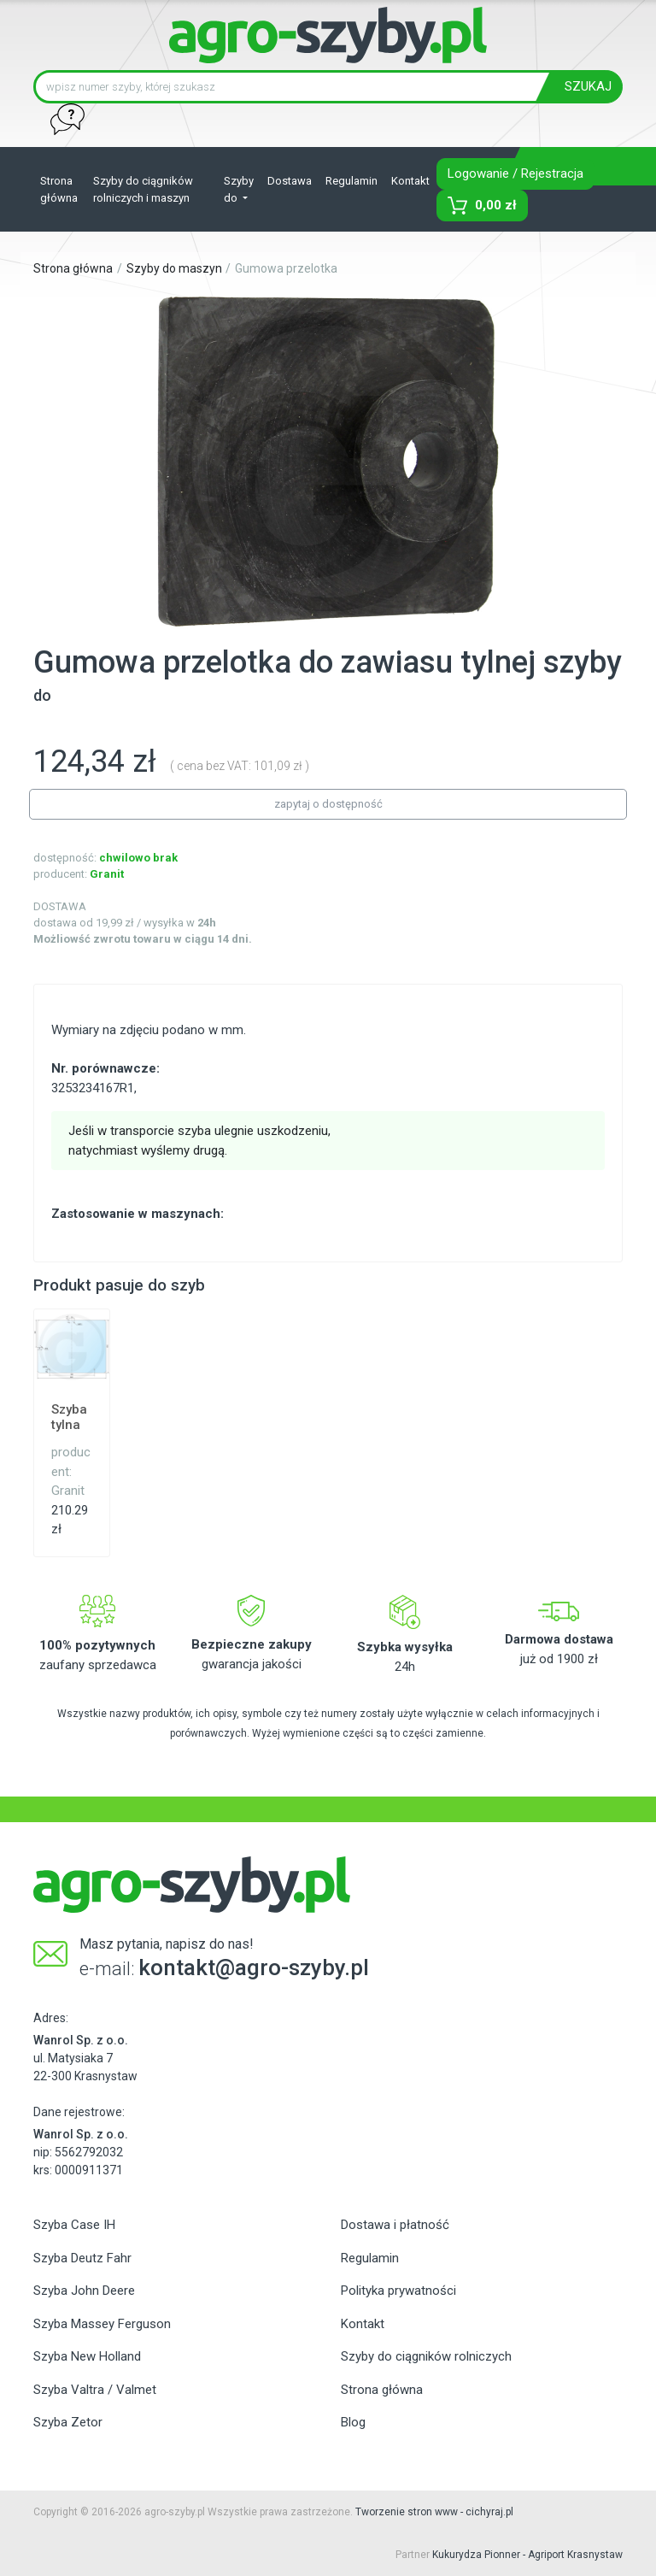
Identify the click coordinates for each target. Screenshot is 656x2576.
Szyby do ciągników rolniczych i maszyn (143, 189)
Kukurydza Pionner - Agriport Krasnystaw (527, 2555)
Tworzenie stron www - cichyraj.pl (434, 2512)
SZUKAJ (588, 86)
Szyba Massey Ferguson (102, 2324)
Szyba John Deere (84, 2290)
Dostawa (289, 180)
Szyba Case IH (74, 2224)
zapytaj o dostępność (328, 803)
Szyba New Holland (87, 2356)
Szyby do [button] (239, 189)
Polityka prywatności (398, 2290)
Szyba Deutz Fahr (82, 2258)
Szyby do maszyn (174, 268)
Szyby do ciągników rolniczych (426, 2356)
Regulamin (351, 180)
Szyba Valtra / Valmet (94, 2389)
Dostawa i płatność (395, 2224)
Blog (353, 2422)
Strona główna (59, 189)
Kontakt (410, 180)
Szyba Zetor (67, 2422)
